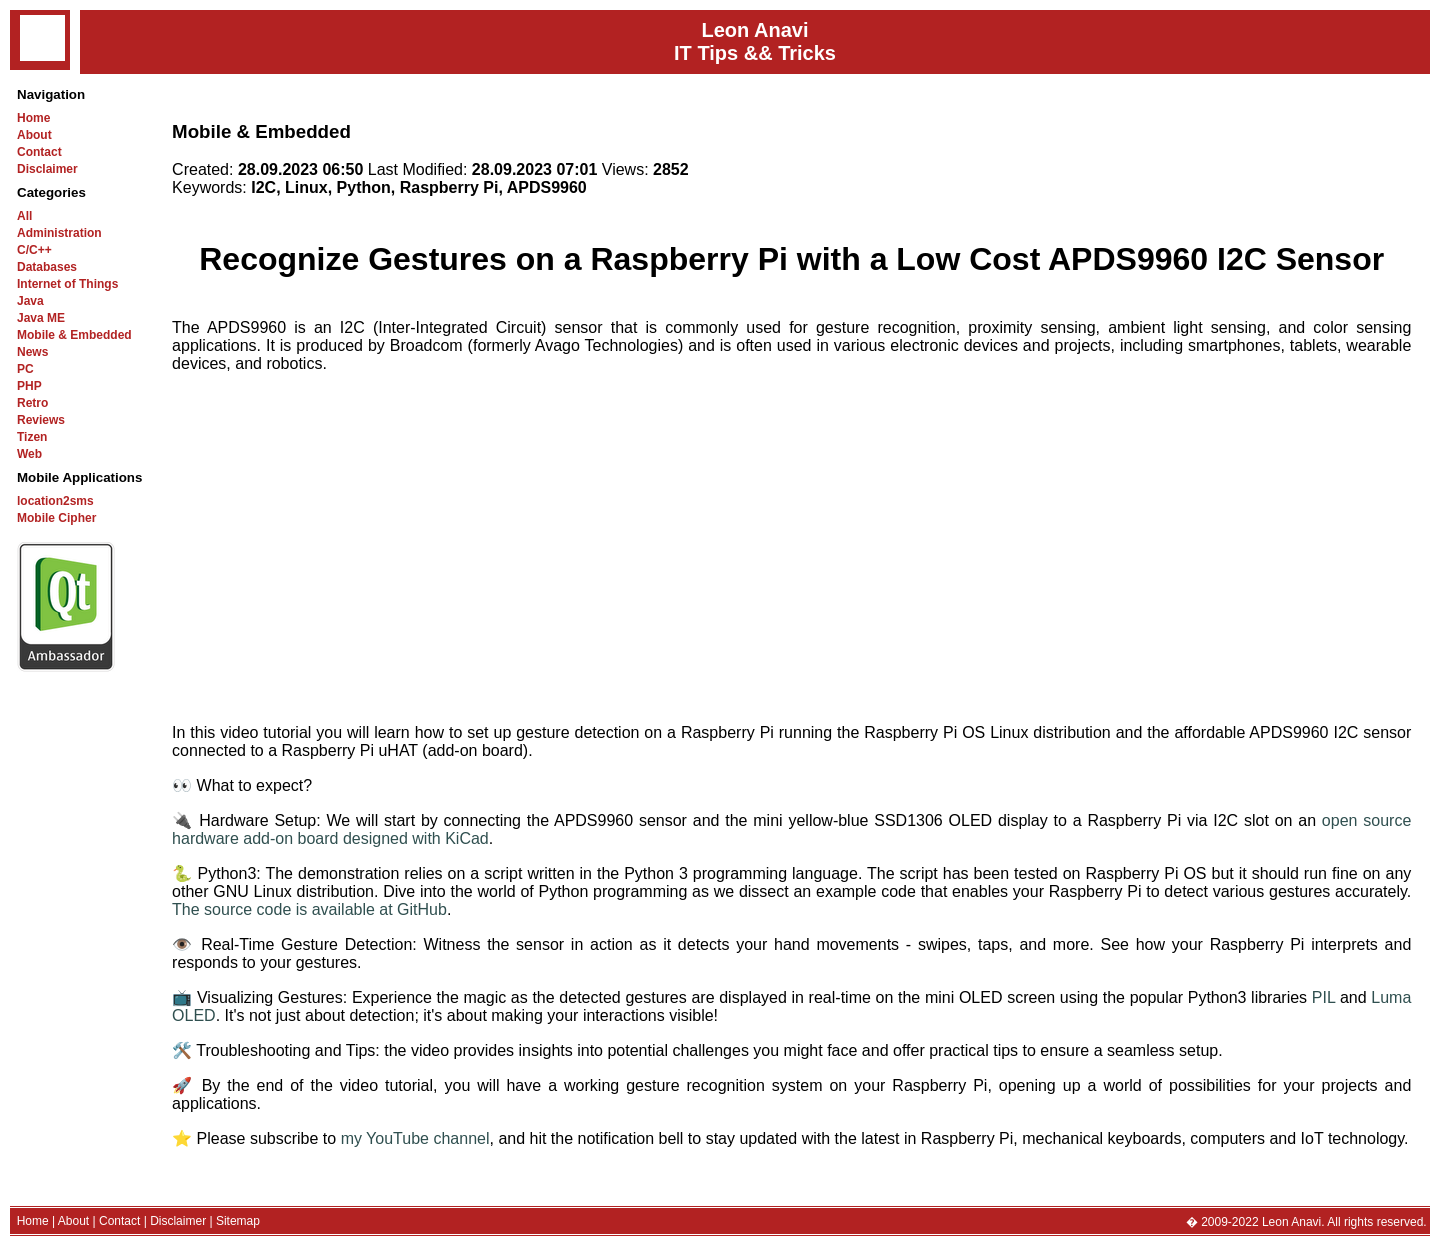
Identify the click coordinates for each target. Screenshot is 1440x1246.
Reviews (41, 420)
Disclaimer (47, 169)
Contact (39, 152)
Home (33, 118)
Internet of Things (67, 284)
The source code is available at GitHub (309, 909)
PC (25, 369)
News (32, 352)
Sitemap (238, 1221)
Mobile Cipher (56, 518)
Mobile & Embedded (74, 335)
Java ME (41, 318)
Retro (32, 403)
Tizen (32, 437)
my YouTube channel (415, 1138)
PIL (1323, 997)
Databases (47, 267)
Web (29, 454)
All (24, 216)
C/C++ (34, 250)
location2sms (55, 501)
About (34, 135)
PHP (29, 386)
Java (30, 301)
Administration (59, 233)
